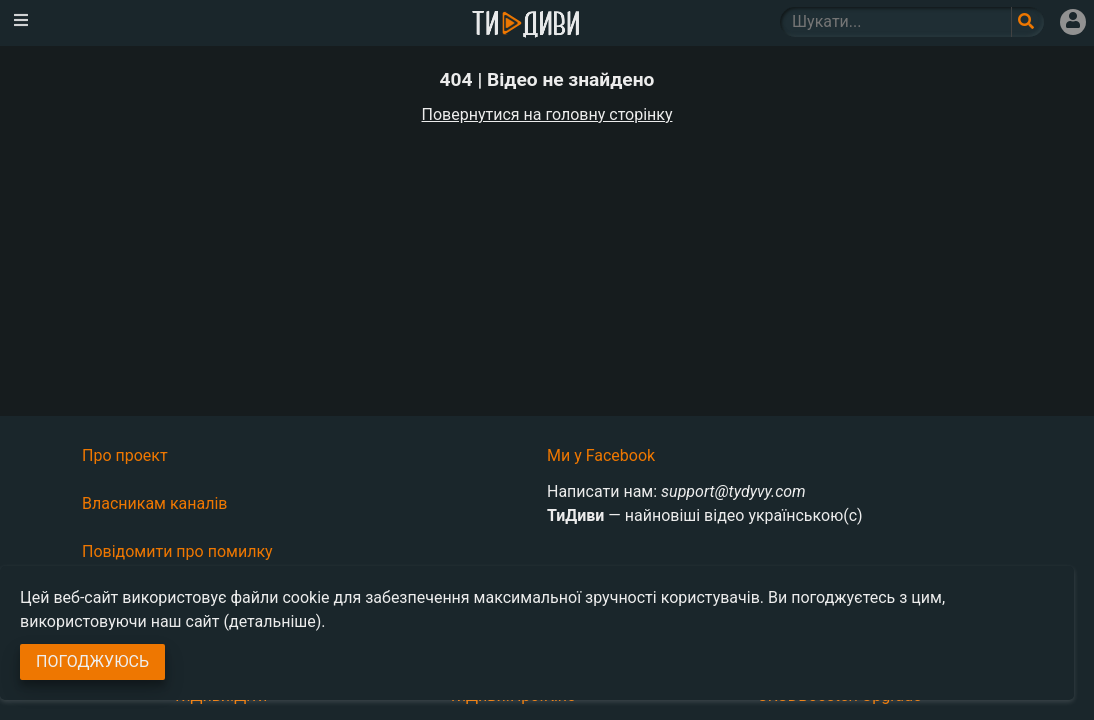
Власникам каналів (155, 503)
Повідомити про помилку (177, 551)
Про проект (125, 455)
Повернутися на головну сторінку (547, 114)
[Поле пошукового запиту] (1027, 22)
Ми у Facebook (601, 455)
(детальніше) (273, 621)
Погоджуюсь (92, 661)
